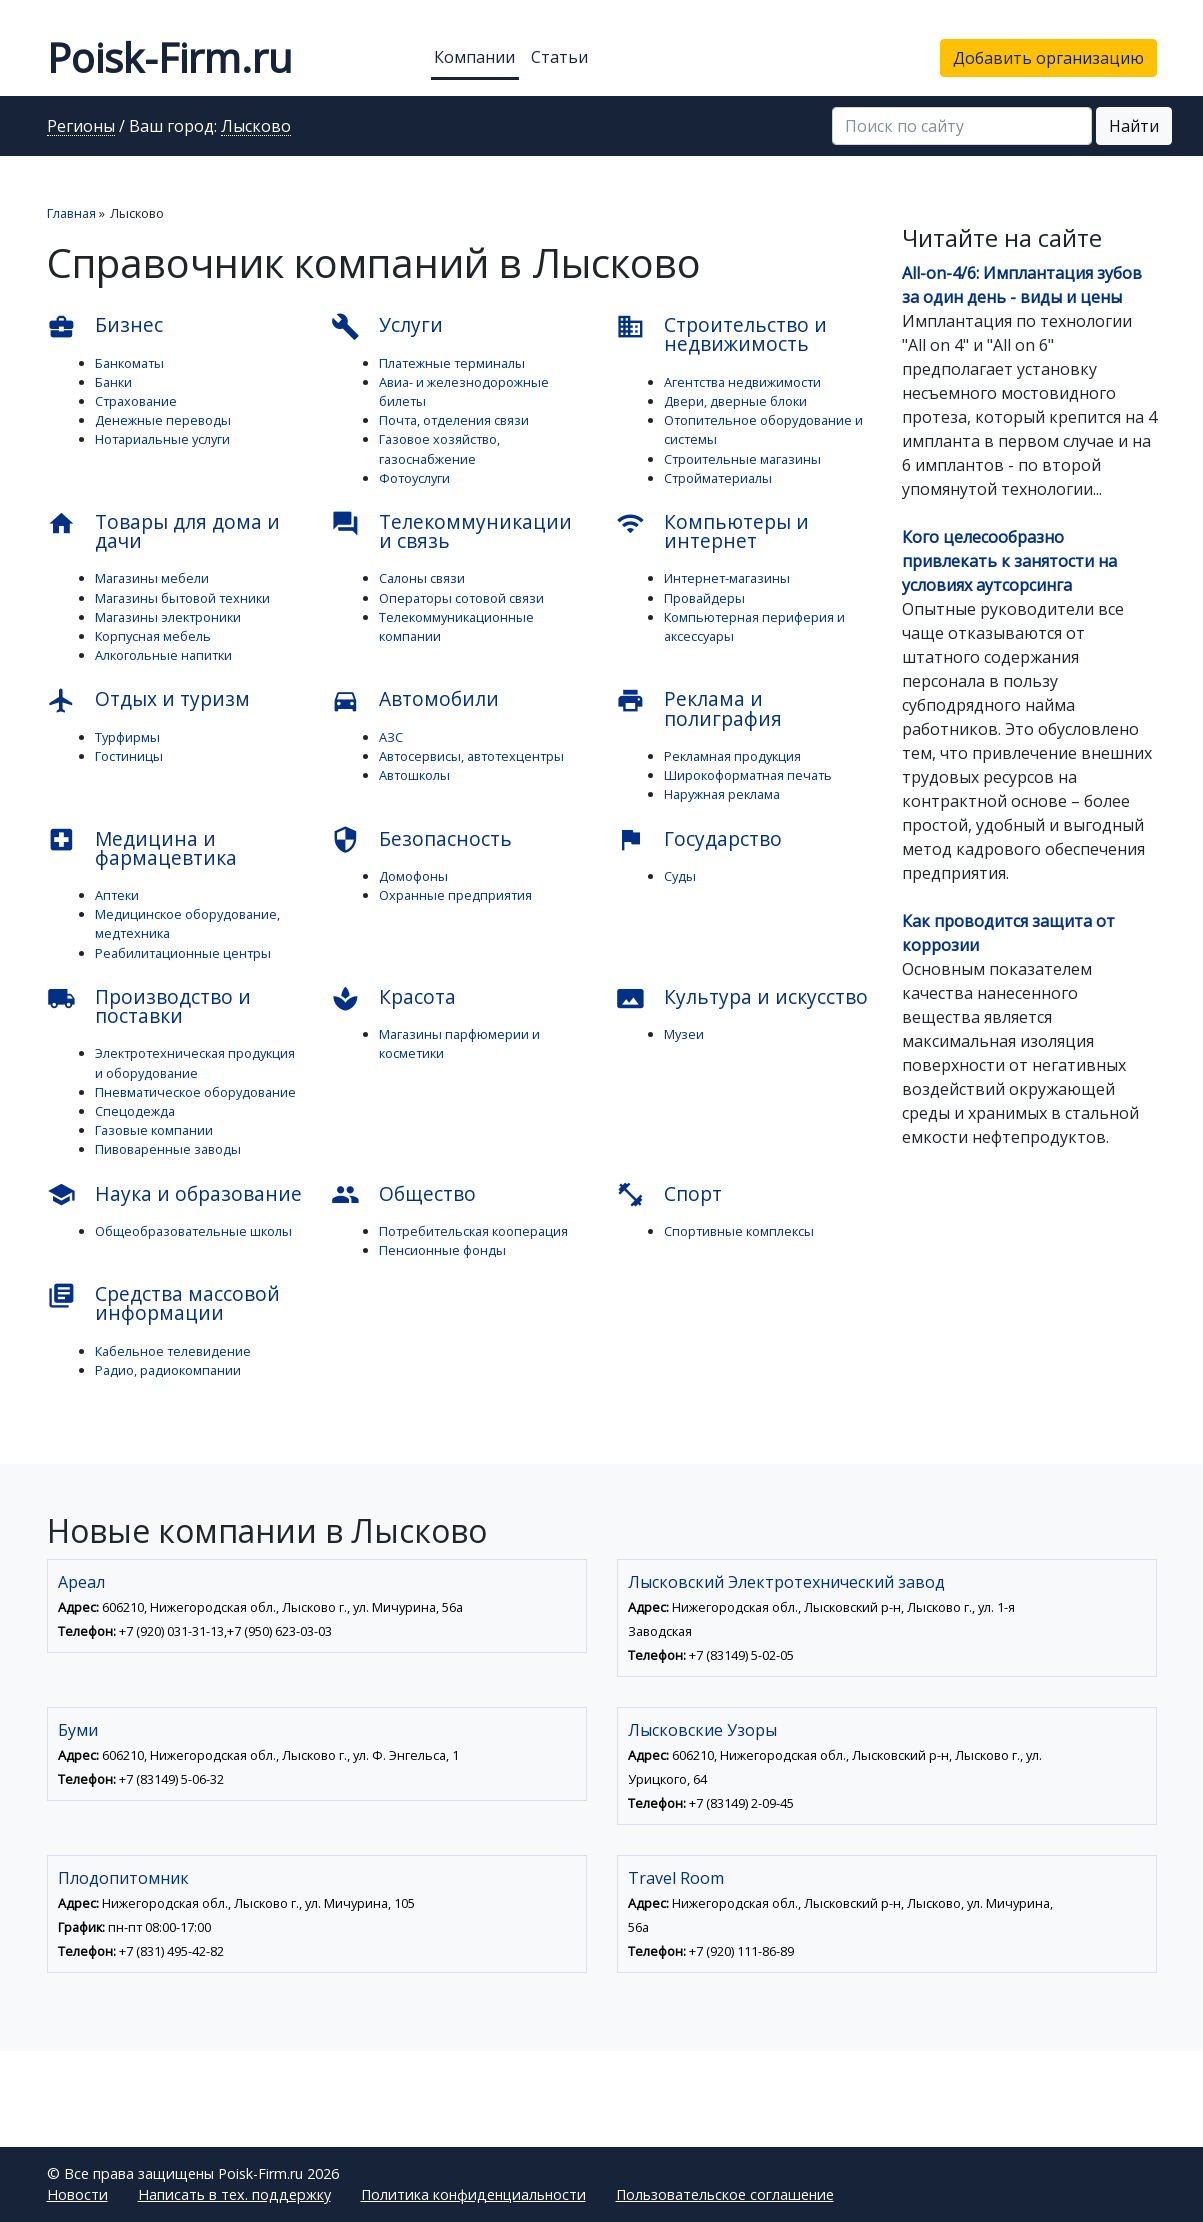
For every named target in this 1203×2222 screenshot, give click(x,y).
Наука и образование (174, 1195)
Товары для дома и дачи (163, 531)
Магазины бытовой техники (182, 598)
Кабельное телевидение (173, 1351)
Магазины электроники (168, 617)
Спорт (669, 1195)
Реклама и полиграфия (699, 708)
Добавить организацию (1048, 58)
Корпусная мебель (153, 636)
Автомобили (415, 700)
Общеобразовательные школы (193, 1231)
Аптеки (117, 895)
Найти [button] (1134, 126)
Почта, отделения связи (454, 420)
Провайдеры (704, 598)
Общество (403, 1195)
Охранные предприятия (455, 895)
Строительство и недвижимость (721, 334)
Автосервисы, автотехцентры (471, 756)
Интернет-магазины (727, 578)
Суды (680, 876)
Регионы (81, 127)
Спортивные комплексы (739, 1231)
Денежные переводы (163, 420)
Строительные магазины (742, 459)
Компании (474, 57)
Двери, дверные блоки (735, 401)
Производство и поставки (149, 1006)
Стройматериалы (718, 478)
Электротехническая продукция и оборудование (195, 1062)
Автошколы (414, 775)
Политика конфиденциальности (473, 2194)
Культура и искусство (742, 998)
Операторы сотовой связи (461, 598)
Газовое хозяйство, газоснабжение (439, 448)
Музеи (684, 1034)
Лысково (256, 127)
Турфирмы (127, 737)
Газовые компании (154, 1130)
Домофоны (413, 876)
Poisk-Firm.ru (169, 57)
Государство (699, 840)
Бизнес (105, 326)
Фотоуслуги (414, 478)
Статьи (559, 57)
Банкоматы (129, 363)
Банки (113, 382)
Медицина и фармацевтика (142, 848)
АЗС (391, 737)
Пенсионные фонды (442, 1250)
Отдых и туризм (148, 700)
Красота (393, 998)
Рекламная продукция (732, 756)
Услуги (387, 326)
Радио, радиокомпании (168, 1370)
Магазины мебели (152, 578)
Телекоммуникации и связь (451, 531)
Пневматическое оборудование (195, 1092)
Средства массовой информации (163, 1303)
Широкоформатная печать (748, 775)
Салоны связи (422, 578)
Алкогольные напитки (163, 655)
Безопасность (421, 840)
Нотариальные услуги (162, 439)
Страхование (136, 401)
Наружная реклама (722, 794)
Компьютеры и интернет (712, 531)
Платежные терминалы (452, 363)
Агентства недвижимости (742, 382)
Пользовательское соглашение (725, 2194)
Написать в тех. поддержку (234, 2194)
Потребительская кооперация (473, 1231)
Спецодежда (135, 1111)
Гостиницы (129, 756)
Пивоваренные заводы (168, 1149)
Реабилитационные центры (183, 953)
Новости (77, 2194)
